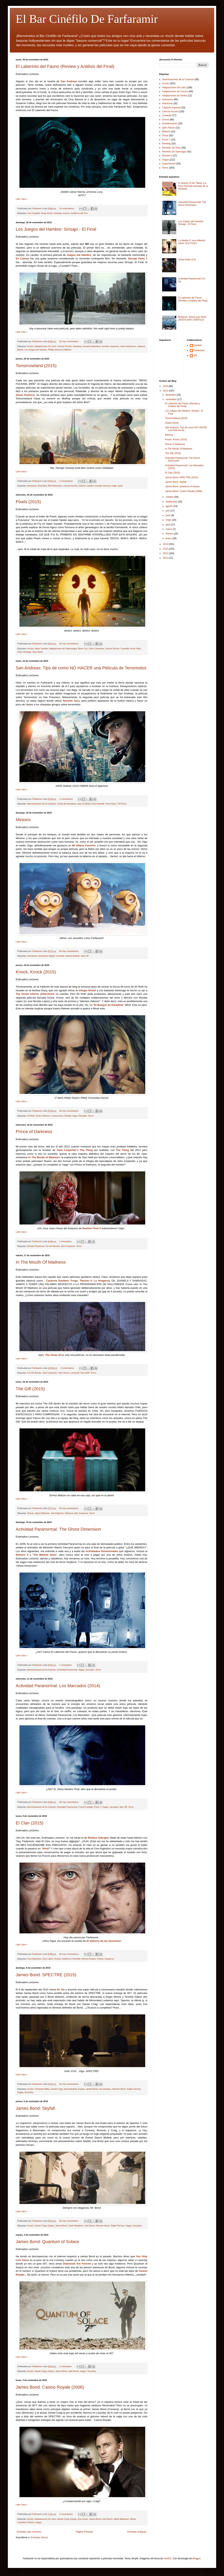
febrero (170, 533)
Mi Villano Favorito (83, 845)
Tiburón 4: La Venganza (95, 1280)
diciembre (171, 394)
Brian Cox (82, 648)
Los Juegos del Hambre (36, 349)
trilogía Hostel (87, 990)
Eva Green (83, 2519)
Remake (83, 1116)
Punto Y (97, 1807)
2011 (166, 557)
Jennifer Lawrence (110, 346)
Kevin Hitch (135, 648)
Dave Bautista (70, 2089)
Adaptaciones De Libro (45, 346)
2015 (166, 390)
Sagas (81, 1670)
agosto (169, 506)
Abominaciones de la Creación (41, 803)
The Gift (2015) (30, 1388)
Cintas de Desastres (66, 803)
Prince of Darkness (34, 1131)
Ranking (166, 143)
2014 (166, 544)
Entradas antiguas (136, 2531)
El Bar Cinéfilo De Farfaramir (87, 18)
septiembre (172, 501)
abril (168, 524)
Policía (100, 1959)
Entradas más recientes (29, 2531)
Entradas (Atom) (39, 2537)
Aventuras (32, 486)
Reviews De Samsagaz (174, 151)
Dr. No (61, 1989)
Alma (45, 1848)
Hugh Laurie (117, 486)
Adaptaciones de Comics (175, 91)
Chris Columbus (96, 648)
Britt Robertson (55, 486)
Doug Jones (46, 213)
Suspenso (83, 1513)
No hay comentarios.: (69, 341)
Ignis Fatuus (168, 127)
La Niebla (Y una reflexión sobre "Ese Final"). (191, 242)
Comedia (125, 648)
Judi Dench (89, 2225)
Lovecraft (75, 1373)
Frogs (74, 1280)
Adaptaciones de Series (174, 95)
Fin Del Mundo (53, 1246)
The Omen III (53, 1354)
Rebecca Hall (71, 1513)
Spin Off (85, 956)
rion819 (167, 2558)
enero (169, 538)
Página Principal (84, 2531)
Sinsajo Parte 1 (137, 258)
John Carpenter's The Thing (75, 1150)
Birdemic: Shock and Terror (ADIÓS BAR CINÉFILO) (192, 318)
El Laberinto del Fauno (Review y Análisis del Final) (65, 66)
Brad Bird (42, 486)
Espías (81, 2089)
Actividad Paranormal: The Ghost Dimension (58, 1529)
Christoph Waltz (42, 2089)
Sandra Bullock (72, 956)
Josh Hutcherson (128, 346)
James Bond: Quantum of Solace (47, 2241)
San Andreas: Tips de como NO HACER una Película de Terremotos (81, 667)
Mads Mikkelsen (121, 2519)
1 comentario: (66, 1241)
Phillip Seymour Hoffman (60, 349)
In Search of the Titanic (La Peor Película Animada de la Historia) (193, 186)
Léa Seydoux (105, 2089)
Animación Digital (46, 956)
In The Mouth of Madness (44, 1157)
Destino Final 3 (91, 1228)
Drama (30, 1513)
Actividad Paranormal (67, 1670)
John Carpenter (68, 1246)
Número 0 (22, 1554)
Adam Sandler (41, 648)
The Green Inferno (27, 993)
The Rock (121, 803)
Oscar (165, 135)
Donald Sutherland (91, 346)
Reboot (31, 2522)
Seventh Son (71, 700)
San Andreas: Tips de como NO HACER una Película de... (186, 429)
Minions (23, 819)
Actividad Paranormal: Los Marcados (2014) (58, 1685)
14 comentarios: (67, 208)
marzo (169, 529)
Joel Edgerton (57, 1513)
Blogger (197, 2558)
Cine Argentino (34, 1959)
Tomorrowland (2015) (36, 365)
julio (168, 510)
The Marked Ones (44, 1554)
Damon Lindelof (86, 486)
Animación (32, 956)
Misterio (166, 131)
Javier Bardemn (75, 2225)
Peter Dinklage (24, 652)
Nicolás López (71, 1116)
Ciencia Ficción (64, 346)
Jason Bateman (42, 1513)
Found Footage (85, 1807)
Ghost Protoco (25, 394)
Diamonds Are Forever (77, 2263)
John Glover (63, 1373)
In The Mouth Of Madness (41, 1262)
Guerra (66, 213)
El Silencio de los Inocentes (103, 1940)
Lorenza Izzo (57, 1116)
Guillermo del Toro (79, 213)
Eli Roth (31, 1116)
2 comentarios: (66, 481)
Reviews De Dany (171, 147)
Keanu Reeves (43, 1116)
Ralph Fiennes (134, 2089)
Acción (30, 346)
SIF (195, 355)
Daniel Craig (56, 2089)
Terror (90, 1116)
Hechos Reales (89, 1959)
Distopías (77, 346)
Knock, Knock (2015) (36, 971)
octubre (170, 497)
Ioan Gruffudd (83, 803)
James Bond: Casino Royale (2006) (50, 2387)
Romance (167, 155)
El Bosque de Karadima (108, 1004)
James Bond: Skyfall (35, 2108)
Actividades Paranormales (101, 1551)
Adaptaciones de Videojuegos (63, 648)
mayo (169, 520)
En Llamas (22, 258)
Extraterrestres (170, 123)
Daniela (198, 345)
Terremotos (111, 803)
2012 (166, 553)
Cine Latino (47, 1959)
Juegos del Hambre (79, 254)
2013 (166, 548)
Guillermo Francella (71, 1959)
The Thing (122, 1150)
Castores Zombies (57, 1280)
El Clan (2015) (29, 1823)
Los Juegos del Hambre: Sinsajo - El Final (56, 229)
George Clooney (102, 486)
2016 (166, 386)
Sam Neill (84, 1373)
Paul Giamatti (98, 803)
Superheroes (169, 163)
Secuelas (90, 1670)
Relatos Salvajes (98, 1837)
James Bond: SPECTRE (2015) (46, 1974)
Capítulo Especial (171, 107)
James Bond (91, 2089)
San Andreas (69, 81)
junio (168, 515)
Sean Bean (37, 652)
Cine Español (33, 213)
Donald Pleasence (36, 1246)
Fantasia (58, 213)
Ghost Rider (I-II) (187, 259)
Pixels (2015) (28, 501)
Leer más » (22, 199)
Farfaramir (199, 350)
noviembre (171, 399)
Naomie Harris (119, 2089)
